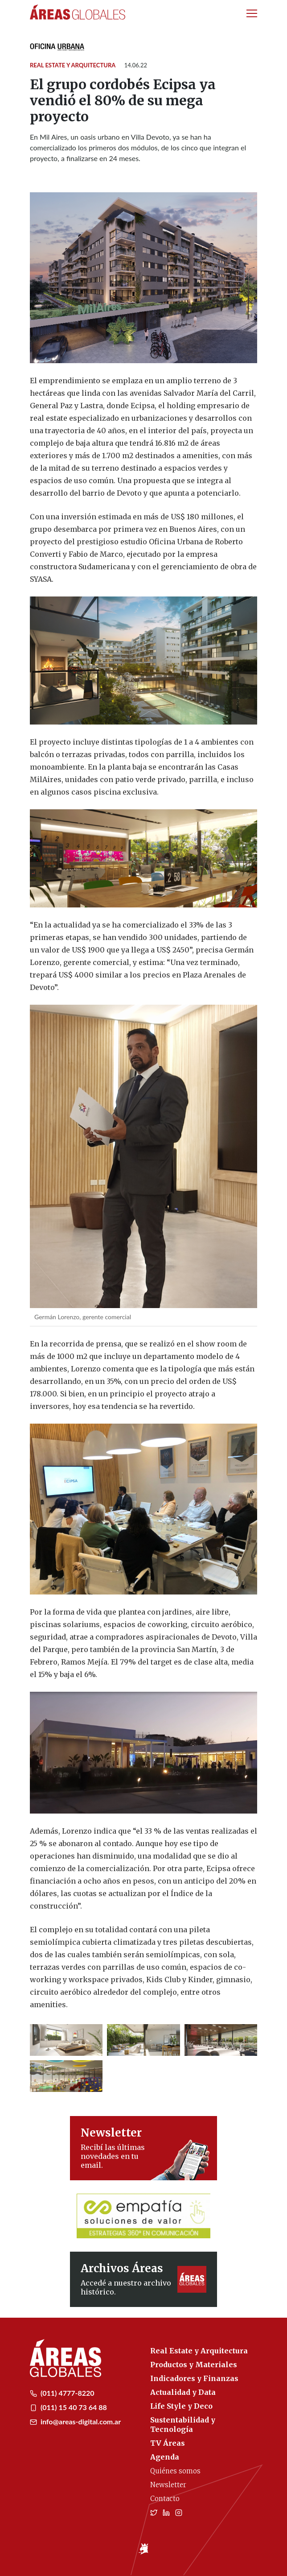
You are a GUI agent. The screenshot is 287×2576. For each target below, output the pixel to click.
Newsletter (168, 2485)
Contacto (165, 2498)
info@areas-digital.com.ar (75, 2421)
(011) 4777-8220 (62, 2393)
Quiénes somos (175, 2471)
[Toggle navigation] (252, 13)
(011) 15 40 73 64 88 (68, 2407)
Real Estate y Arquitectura (72, 65)
